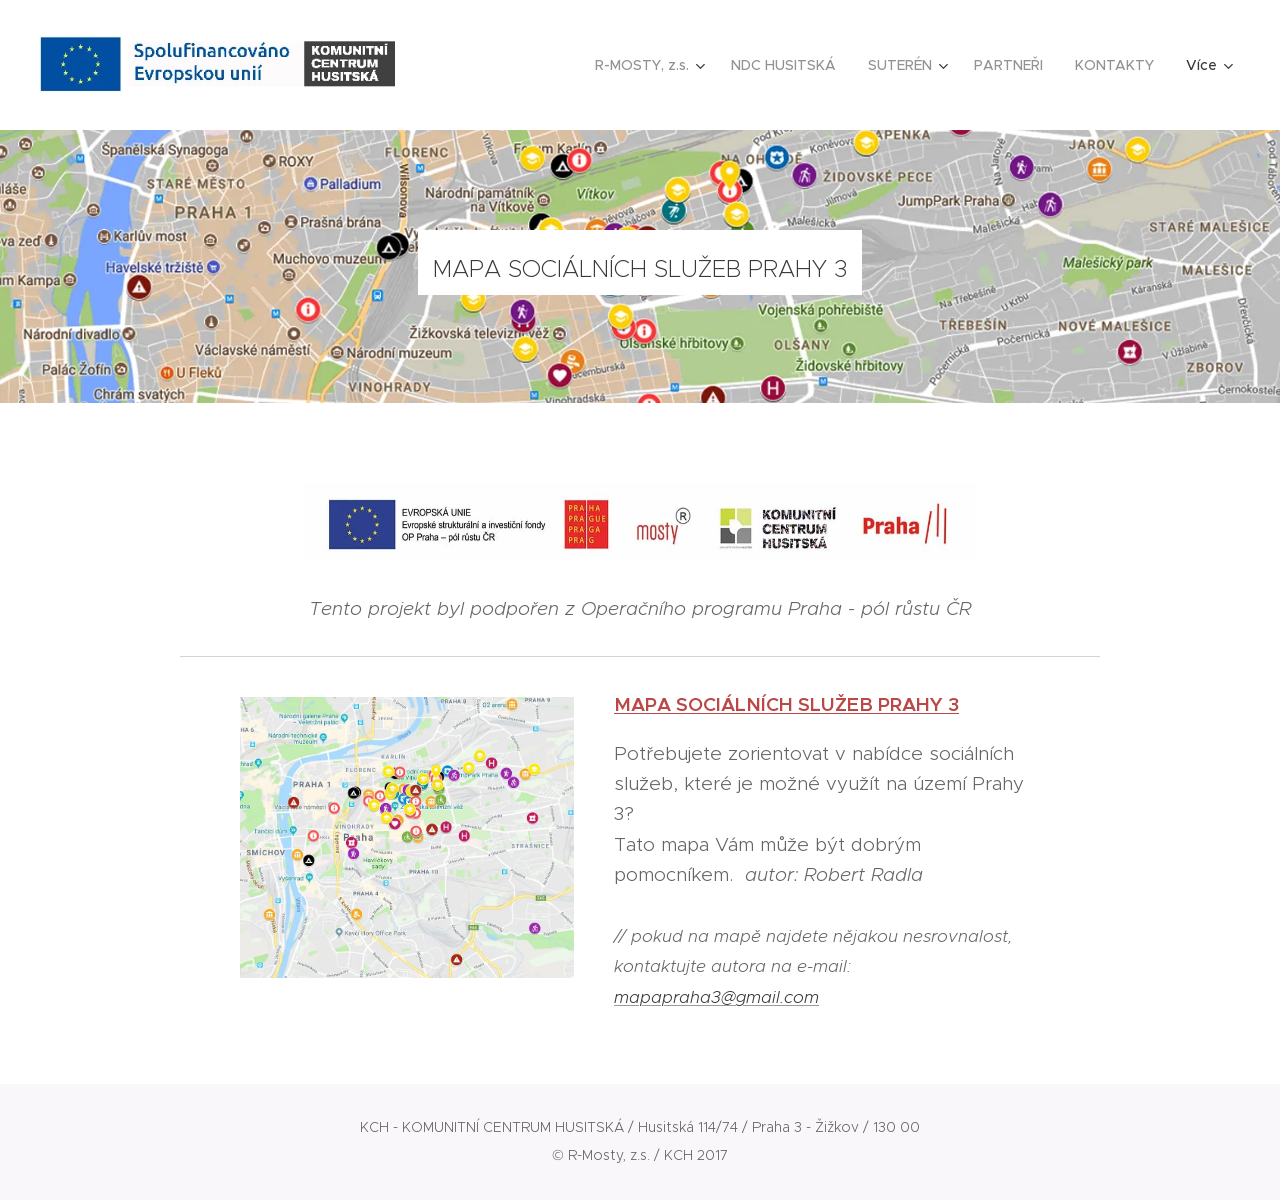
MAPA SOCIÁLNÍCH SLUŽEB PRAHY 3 (786, 704)
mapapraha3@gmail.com (716, 996)
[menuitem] (652, 65)
